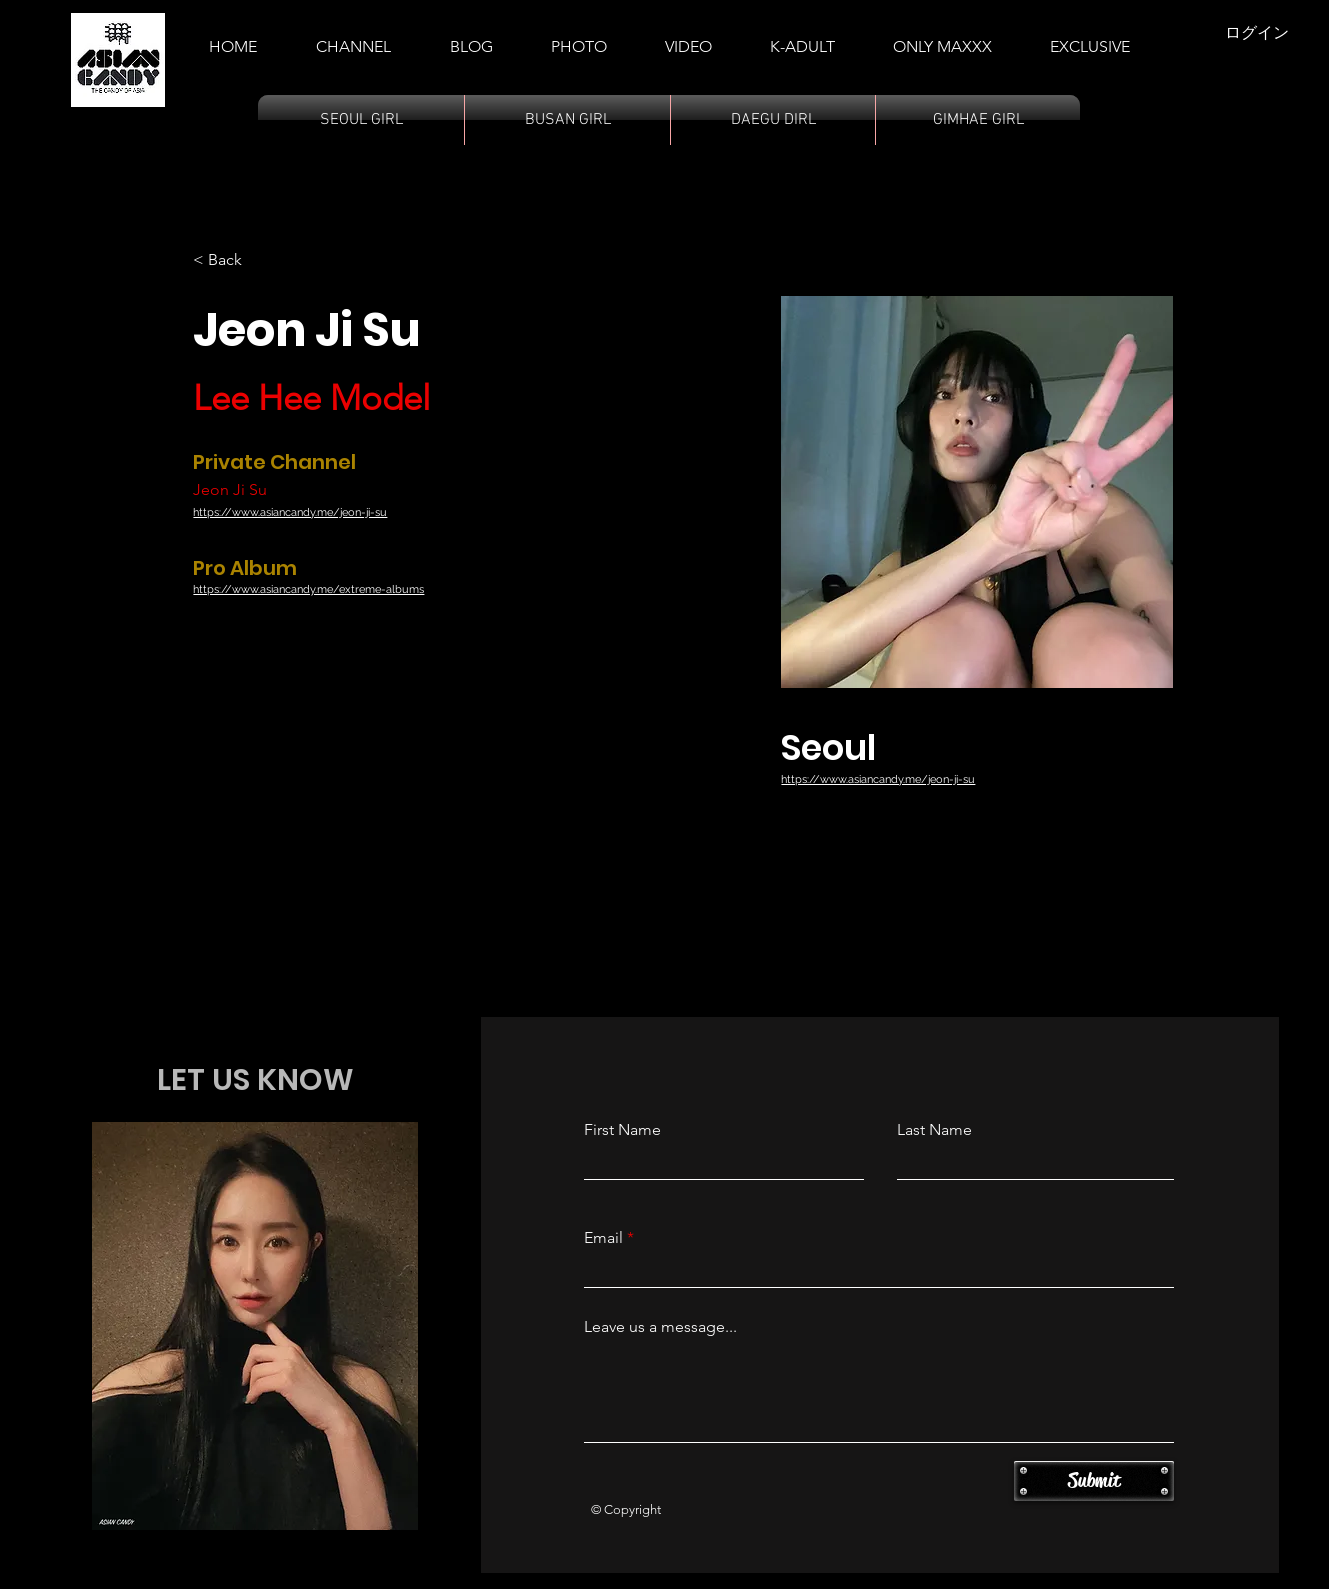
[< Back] (232, 260)
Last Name (934, 1130)
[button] (802, 38)
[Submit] (1094, 1481)
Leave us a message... (660, 1327)
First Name (622, 1130)
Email (603, 1238)
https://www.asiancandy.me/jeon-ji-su (290, 512)
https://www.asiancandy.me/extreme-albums (308, 589)
